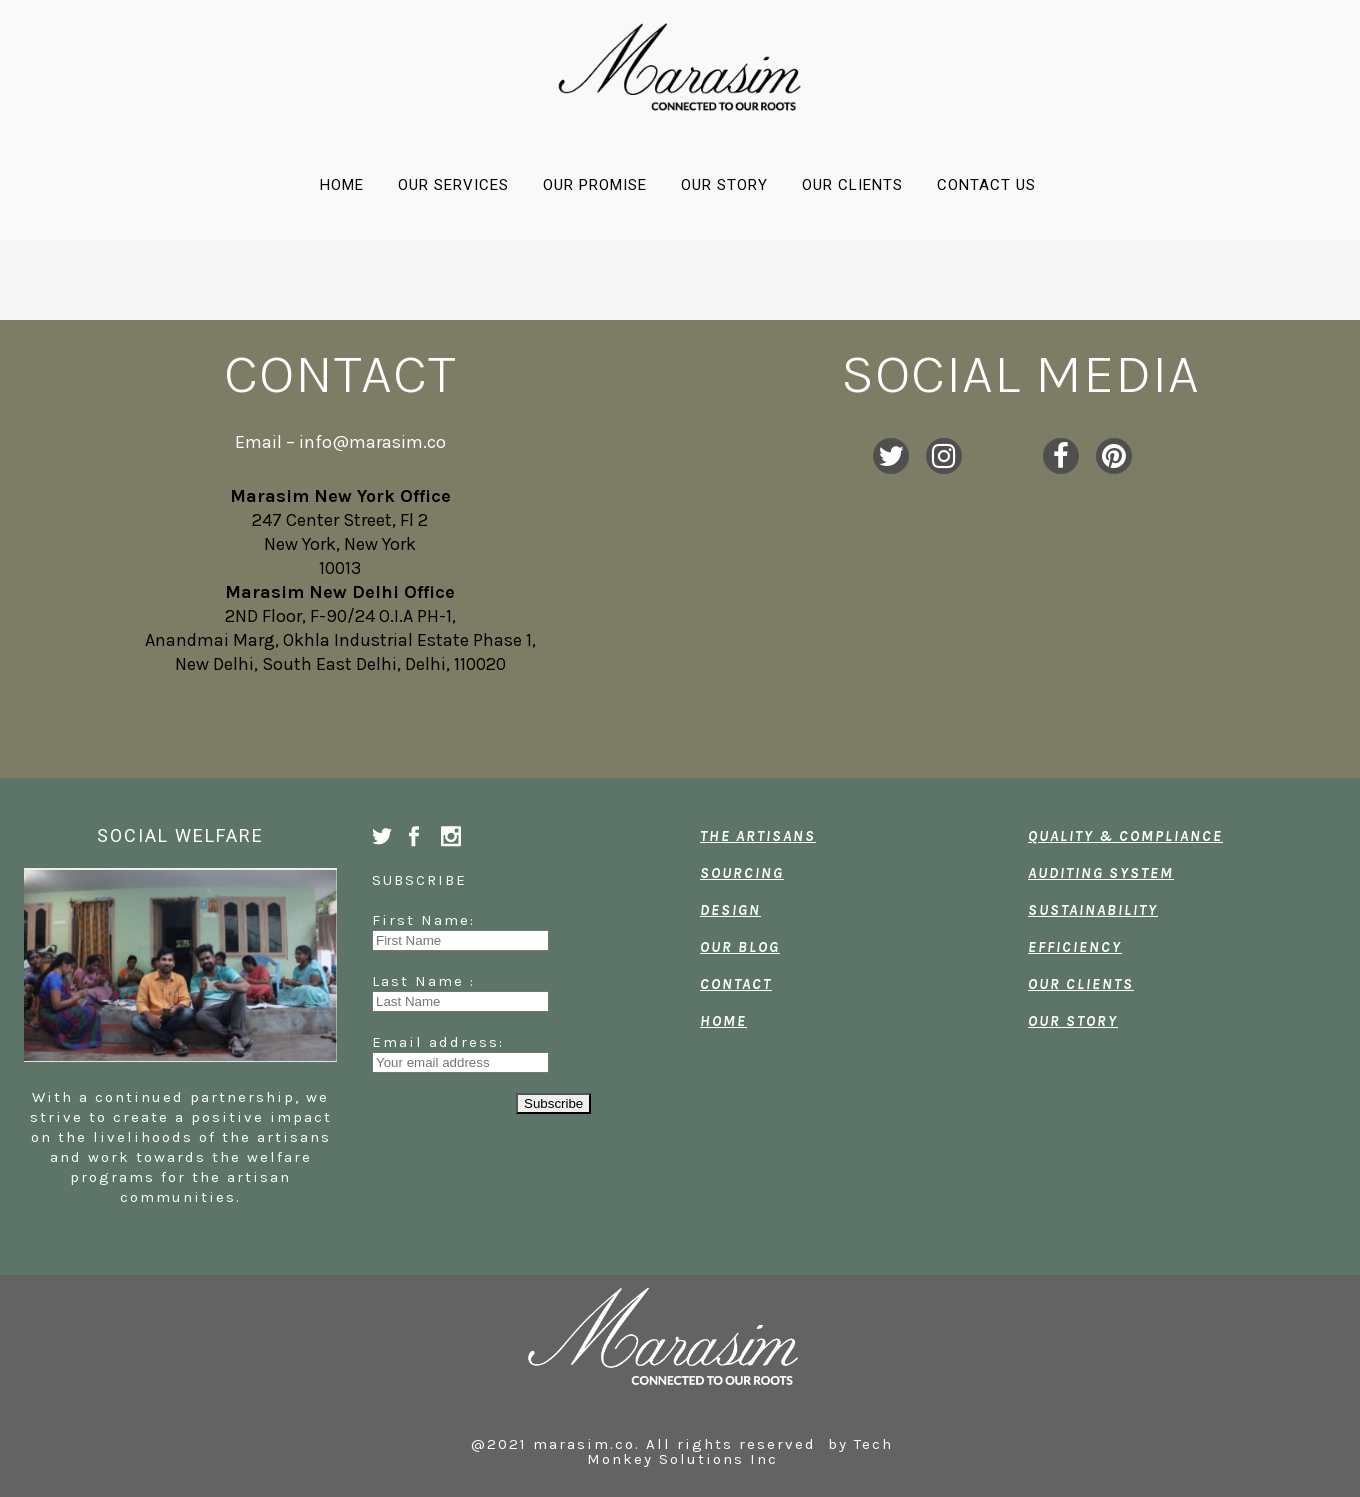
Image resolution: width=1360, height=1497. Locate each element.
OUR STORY (1073, 1021)
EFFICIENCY (1075, 947)
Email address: (438, 1042)
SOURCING (742, 873)
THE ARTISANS (758, 836)
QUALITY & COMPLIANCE (1125, 836)
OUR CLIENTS (1081, 984)
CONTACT (736, 984)
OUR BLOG (740, 947)
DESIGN (730, 910)
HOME (723, 1021)
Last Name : (438, 981)
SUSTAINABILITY (1093, 910)
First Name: (438, 920)
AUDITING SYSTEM (1101, 873)
